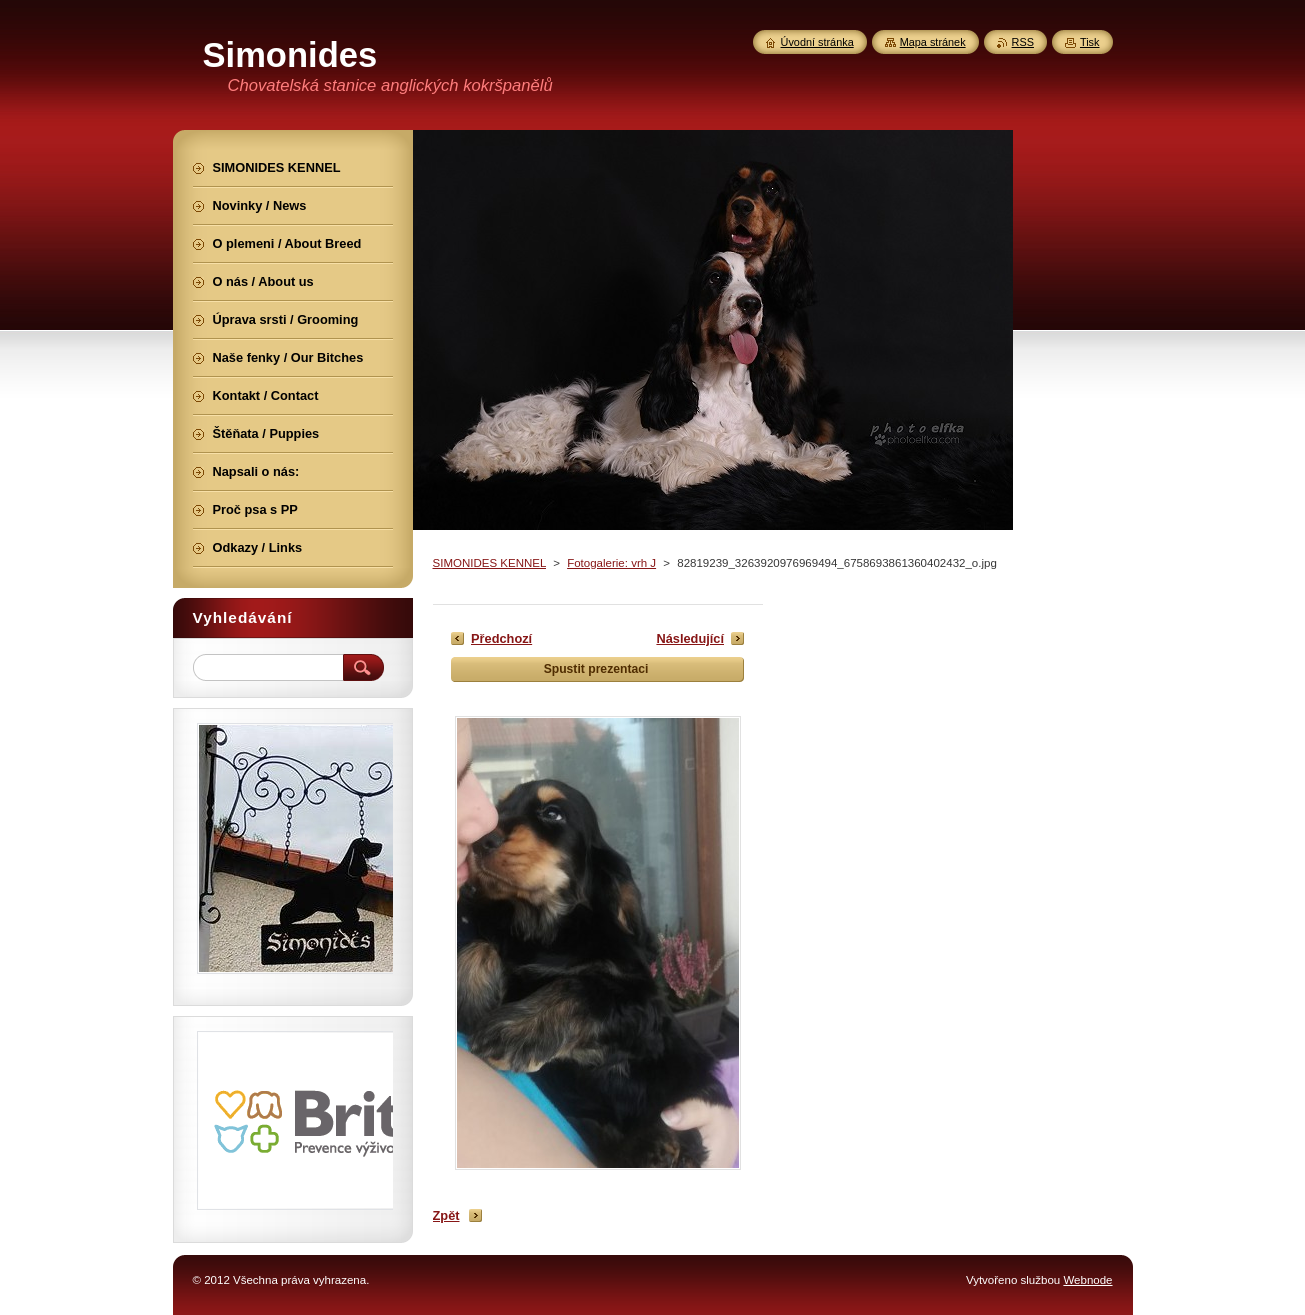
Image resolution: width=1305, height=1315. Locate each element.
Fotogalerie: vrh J (611, 563)
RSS (1023, 42)
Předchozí (501, 638)
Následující (690, 638)
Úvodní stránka (817, 42)
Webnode (1087, 1280)
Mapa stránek (933, 42)
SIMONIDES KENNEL (489, 563)
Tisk (1090, 42)
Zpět (446, 1215)
